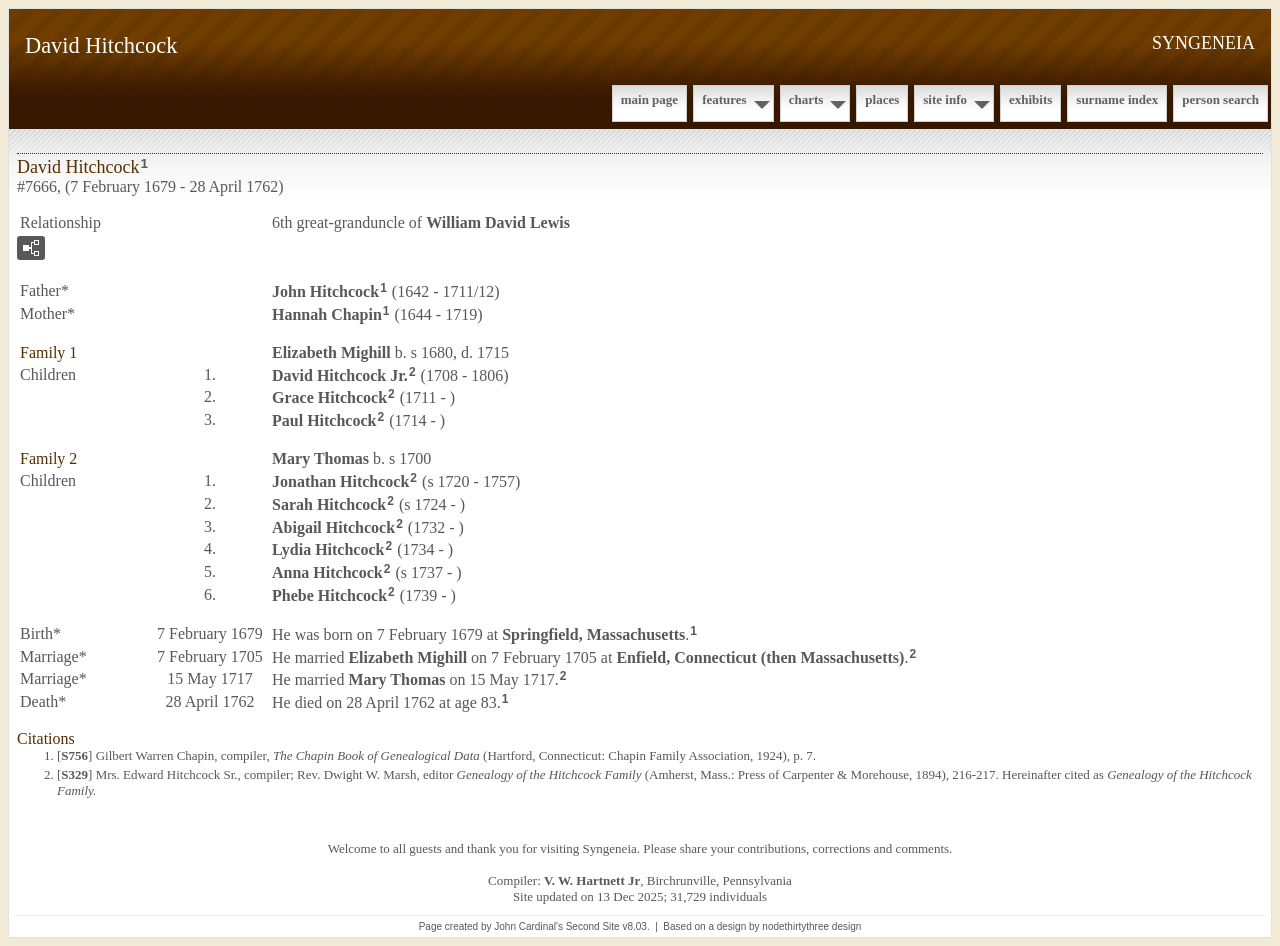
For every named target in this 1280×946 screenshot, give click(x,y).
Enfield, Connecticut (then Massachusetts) (760, 656)
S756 (74, 755)
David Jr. (340, 374)
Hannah (327, 314)
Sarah (329, 504)
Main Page (649, 99)
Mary (320, 458)
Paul (324, 420)
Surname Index (1117, 99)
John (325, 291)
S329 (74, 774)
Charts (806, 99)
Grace (329, 397)
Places (882, 99)
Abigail (333, 526)
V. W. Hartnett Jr (592, 880)
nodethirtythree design (811, 926)
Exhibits (1030, 99)
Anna (327, 572)
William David (498, 222)
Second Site (593, 926)
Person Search (1220, 99)
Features (724, 99)
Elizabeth (331, 352)
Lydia (328, 549)
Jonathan (340, 481)
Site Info (945, 99)
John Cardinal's (528, 926)
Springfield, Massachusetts (593, 634)
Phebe (329, 595)
